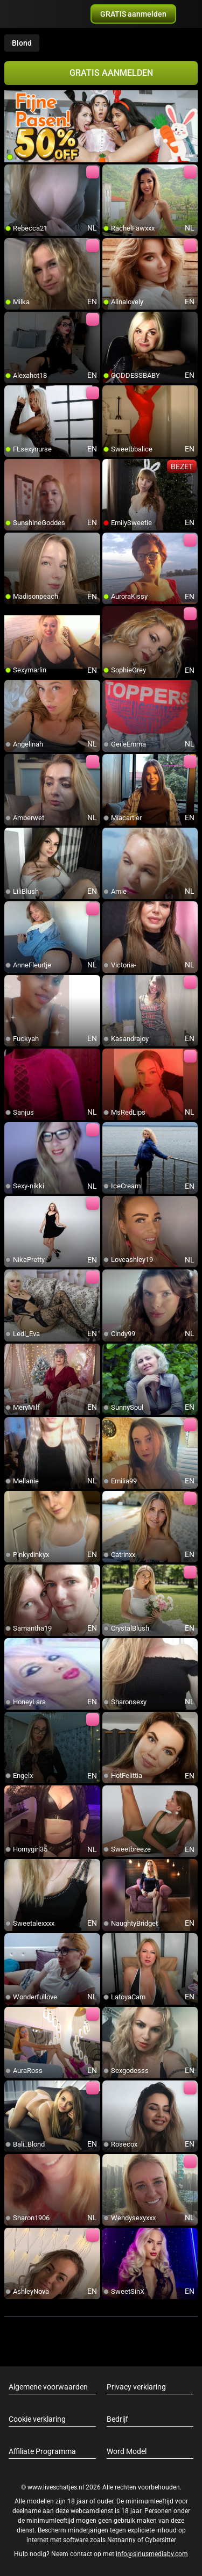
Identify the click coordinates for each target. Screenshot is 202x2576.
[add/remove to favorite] (12, 173)
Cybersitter (160, 2540)
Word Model (127, 2451)
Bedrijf (117, 2419)
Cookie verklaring (37, 2419)
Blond (22, 43)
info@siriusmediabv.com (152, 2554)
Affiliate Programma (42, 2451)
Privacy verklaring (136, 2387)
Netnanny (122, 2540)
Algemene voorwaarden (48, 2387)
